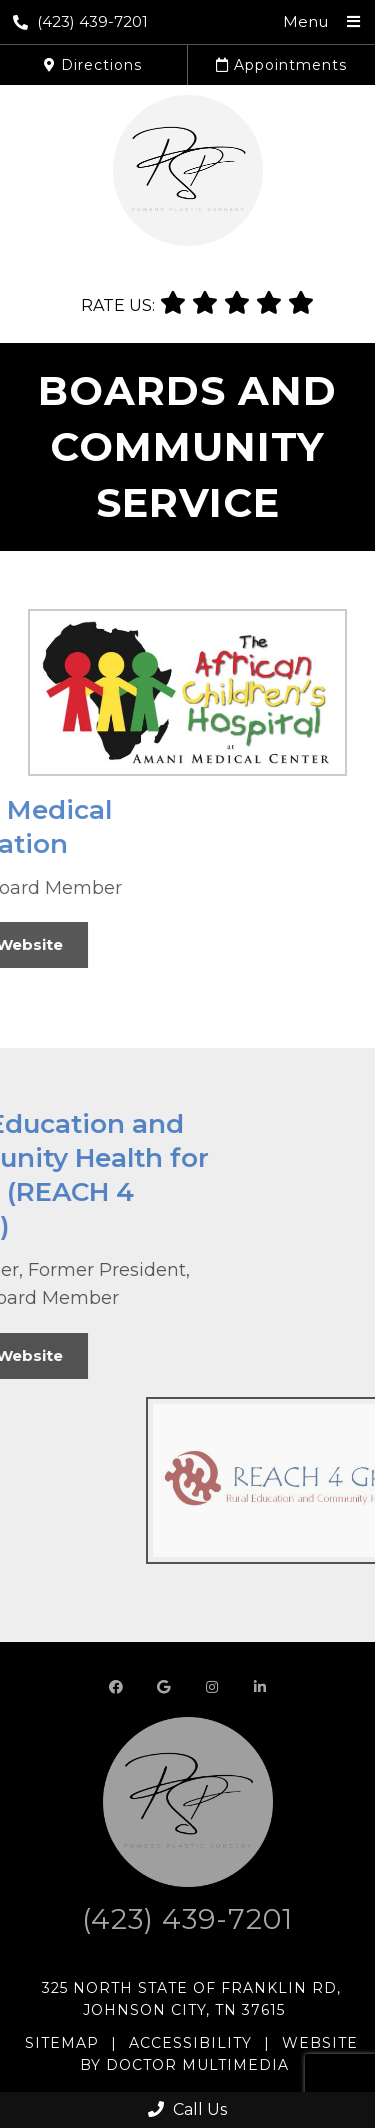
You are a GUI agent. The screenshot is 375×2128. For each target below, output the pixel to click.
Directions (93, 65)
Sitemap (62, 2043)
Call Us (187, 2109)
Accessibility (190, 2043)
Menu (305, 21)
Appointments (281, 65)
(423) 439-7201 (80, 21)
